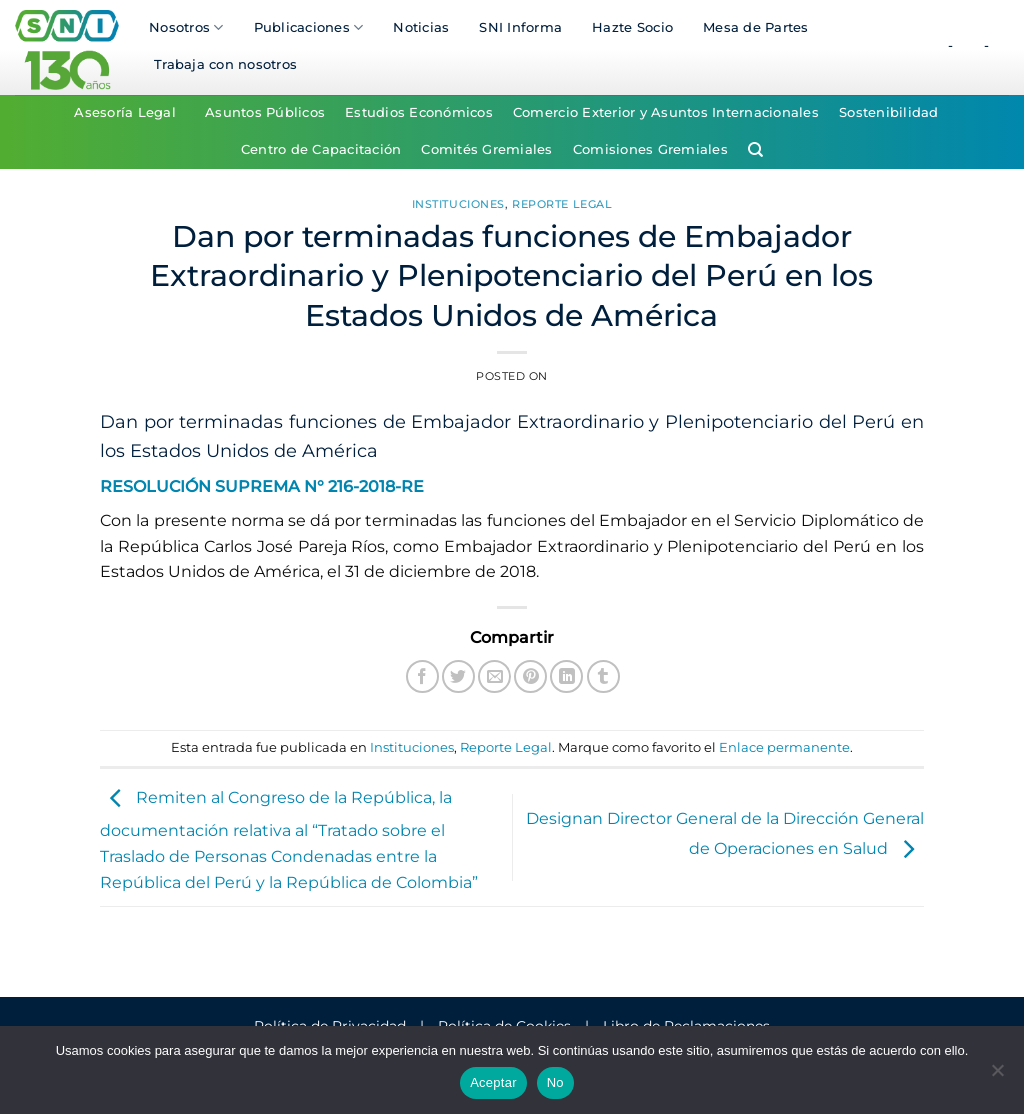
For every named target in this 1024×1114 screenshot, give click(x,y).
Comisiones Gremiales (650, 149)
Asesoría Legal (125, 112)
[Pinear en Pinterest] (530, 676)
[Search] (755, 150)
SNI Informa (520, 27)
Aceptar (493, 1082)
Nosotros (186, 27)
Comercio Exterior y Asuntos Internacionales (666, 112)
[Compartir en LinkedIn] (566, 676)
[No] (997, 1076)
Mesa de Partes (756, 27)
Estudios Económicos (419, 112)
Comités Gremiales (486, 149)
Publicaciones (309, 27)
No (555, 1082)
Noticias (421, 27)
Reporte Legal (562, 204)
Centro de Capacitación (321, 149)
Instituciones (458, 204)
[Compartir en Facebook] (422, 676)
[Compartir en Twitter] (458, 676)
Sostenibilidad (889, 112)
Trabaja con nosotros (225, 64)
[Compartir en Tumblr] (603, 676)
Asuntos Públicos (265, 112)
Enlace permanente (784, 747)
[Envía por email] (494, 676)
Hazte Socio (632, 27)
